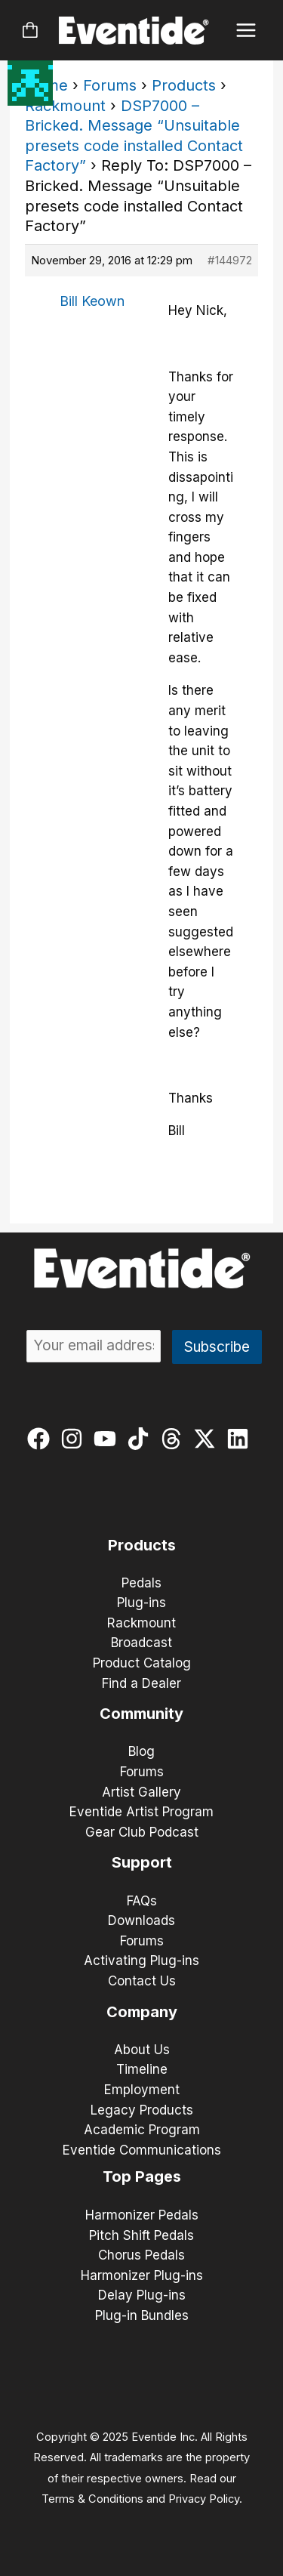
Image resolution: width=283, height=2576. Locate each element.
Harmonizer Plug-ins (142, 2275)
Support (142, 1862)
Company (141, 2012)
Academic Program (142, 2129)
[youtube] (108, 1438)
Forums (110, 85)
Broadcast (141, 1642)
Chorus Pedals (141, 2255)
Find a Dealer (141, 1683)
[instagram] (75, 1438)
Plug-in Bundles (142, 2315)
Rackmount (65, 106)
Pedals (141, 1582)
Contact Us (142, 1980)
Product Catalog (142, 1663)
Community (141, 1713)
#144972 (230, 260)
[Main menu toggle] (246, 30)
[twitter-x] (208, 1438)
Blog (141, 1751)
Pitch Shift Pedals (141, 2235)
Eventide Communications (142, 2150)
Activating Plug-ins (141, 1960)
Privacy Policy (203, 2499)
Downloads (141, 1920)
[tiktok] (141, 1438)
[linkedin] (241, 1438)
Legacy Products (142, 2110)
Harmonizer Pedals (141, 2215)
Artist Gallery (141, 1792)
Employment (142, 2089)
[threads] (174, 1438)
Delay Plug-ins (142, 2295)
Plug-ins (141, 1602)
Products (184, 85)
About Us (142, 2049)
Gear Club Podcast (141, 1832)
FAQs (142, 1900)
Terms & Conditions (92, 2499)
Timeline (142, 2069)
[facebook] (42, 1438)
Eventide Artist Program (141, 1811)
